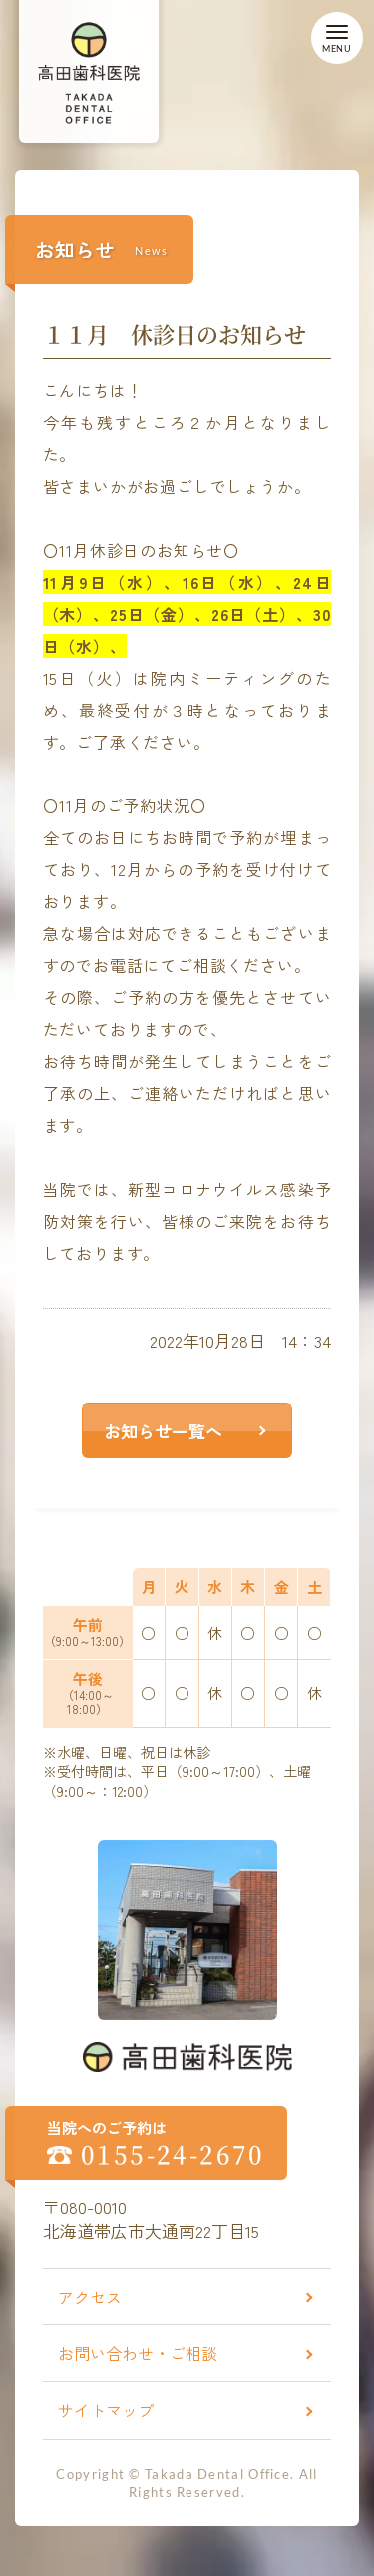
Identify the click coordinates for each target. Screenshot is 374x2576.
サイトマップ (106, 2410)
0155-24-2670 (173, 2154)
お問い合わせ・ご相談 (137, 2353)
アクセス (90, 2297)
